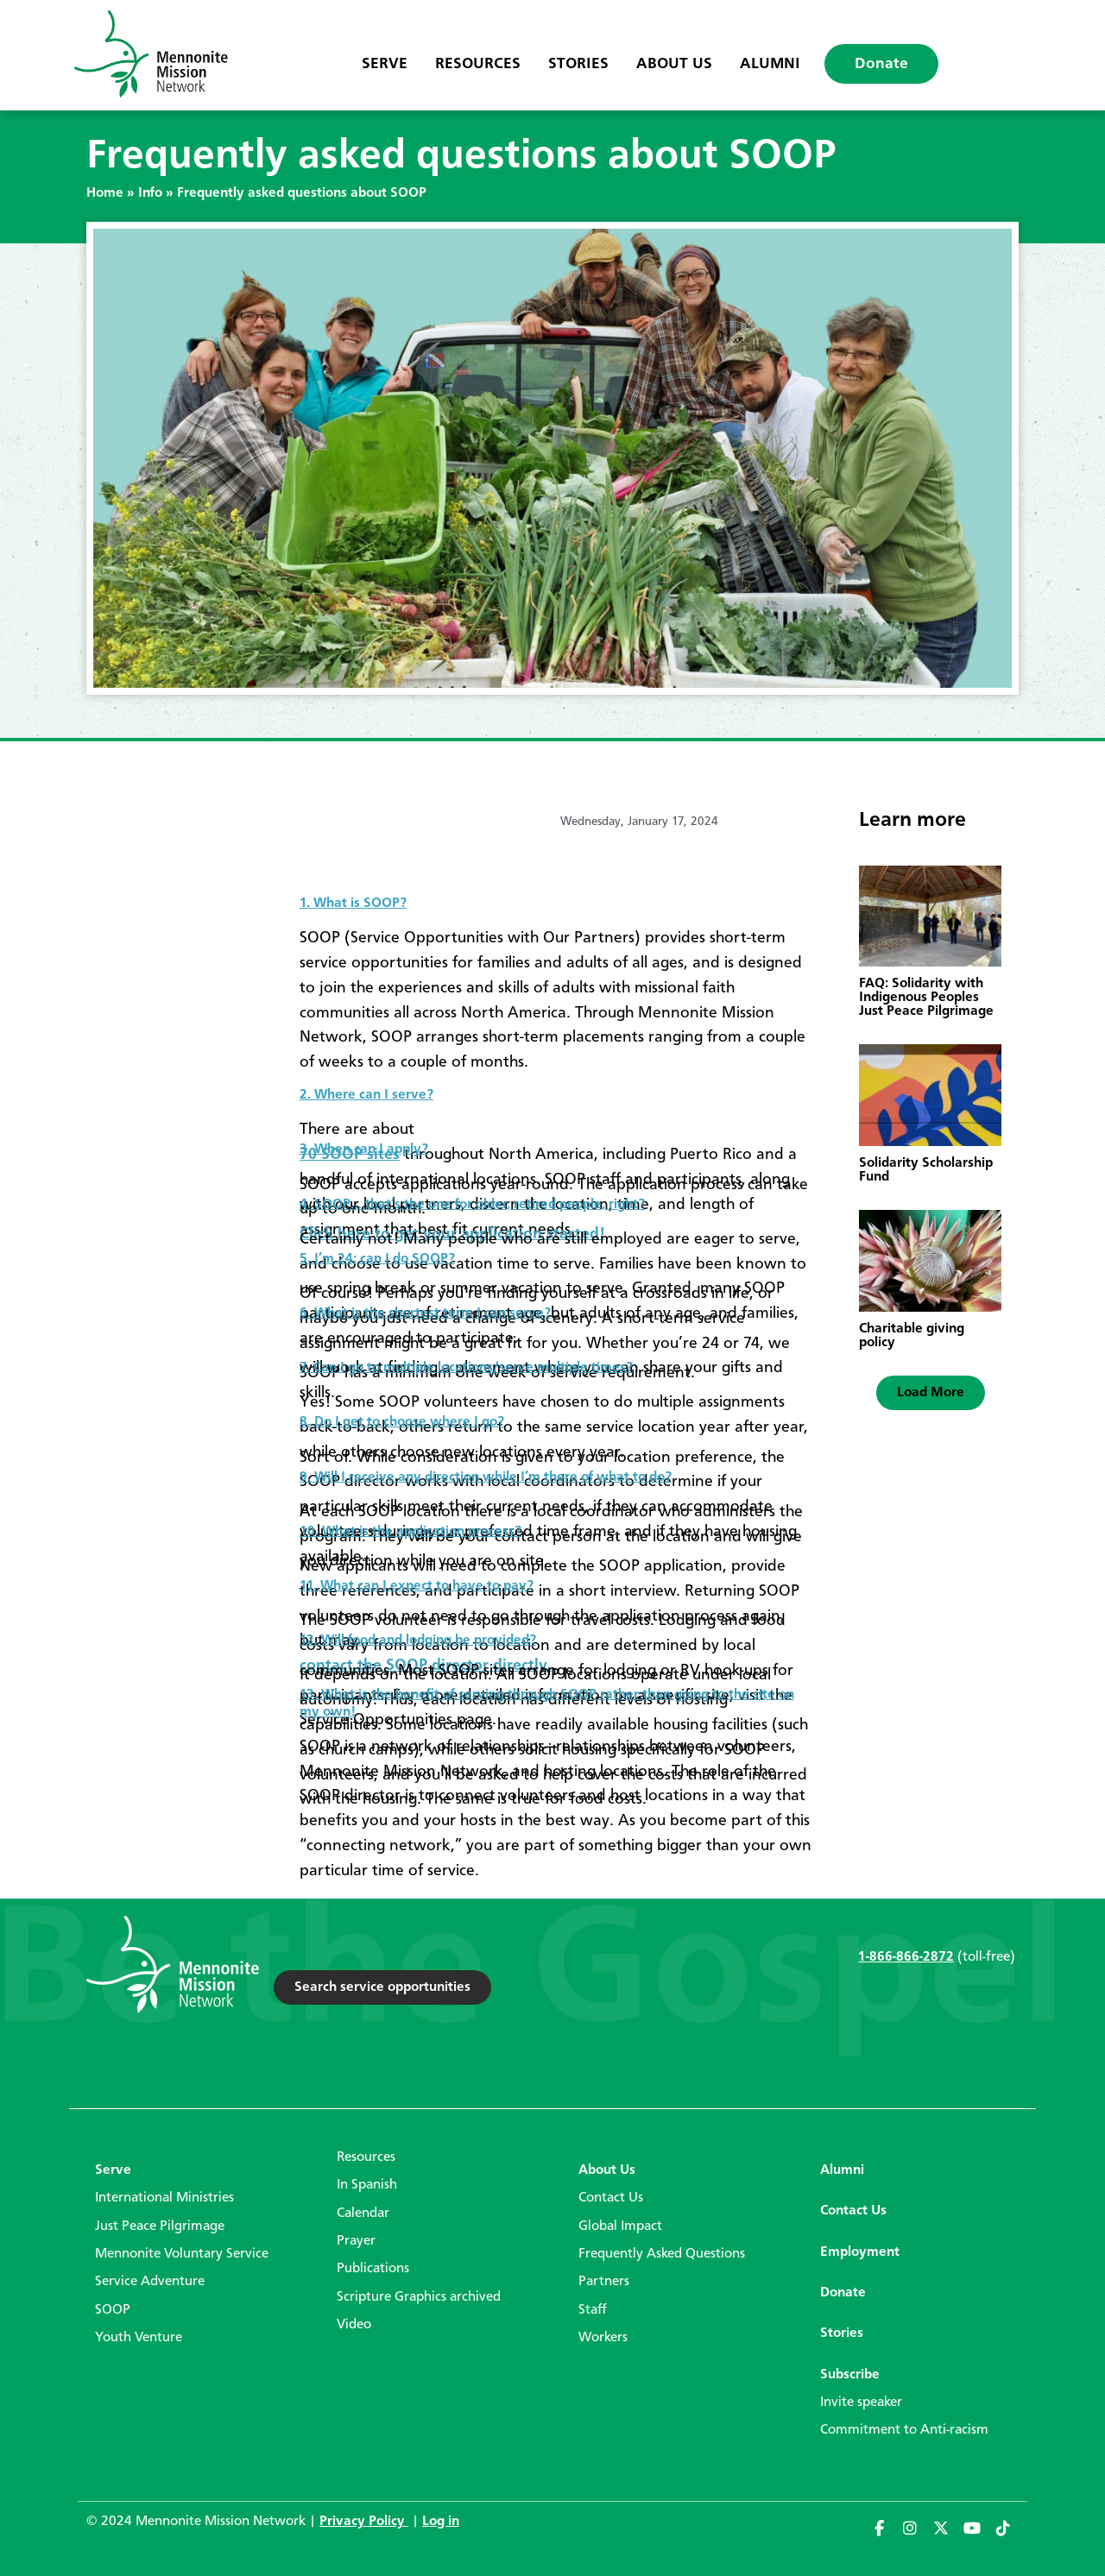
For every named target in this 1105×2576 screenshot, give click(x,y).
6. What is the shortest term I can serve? (425, 1313)
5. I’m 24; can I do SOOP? (377, 1259)
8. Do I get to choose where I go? (402, 1422)
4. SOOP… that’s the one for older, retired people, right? (472, 1205)
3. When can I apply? (364, 1149)
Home (104, 193)
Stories (578, 64)
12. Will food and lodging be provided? (418, 1640)
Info (150, 193)
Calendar (363, 2213)
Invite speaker (861, 2402)
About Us (674, 64)
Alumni (770, 64)
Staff (592, 2310)
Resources (478, 64)
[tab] (555, 895)
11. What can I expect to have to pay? (417, 1586)
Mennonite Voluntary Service (181, 2254)
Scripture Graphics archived (419, 2297)
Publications (373, 2269)
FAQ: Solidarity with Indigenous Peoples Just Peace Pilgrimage (926, 997)
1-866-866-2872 (906, 1957)
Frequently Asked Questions (661, 2254)
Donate (881, 64)
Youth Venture (138, 2338)
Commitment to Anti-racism (904, 2430)
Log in (440, 2522)
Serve (384, 64)
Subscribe (850, 2375)
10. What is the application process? (410, 1532)
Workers (603, 2338)
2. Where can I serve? (366, 1095)
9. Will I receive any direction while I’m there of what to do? (486, 1477)
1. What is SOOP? (353, 903)
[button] (930, 1393)
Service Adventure (150, 2282)
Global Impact (620, 2226)
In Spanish (367, 2185)
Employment (860, 2252)
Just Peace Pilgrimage (159, 2226)
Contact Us (610, 2198)
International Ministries (164, 2198)
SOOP (112, 2310)
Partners (603, 2282)
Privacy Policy (363, 2522)
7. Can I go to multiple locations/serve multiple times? (466, 1368)
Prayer (356, 2241)
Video (354, 2325)
